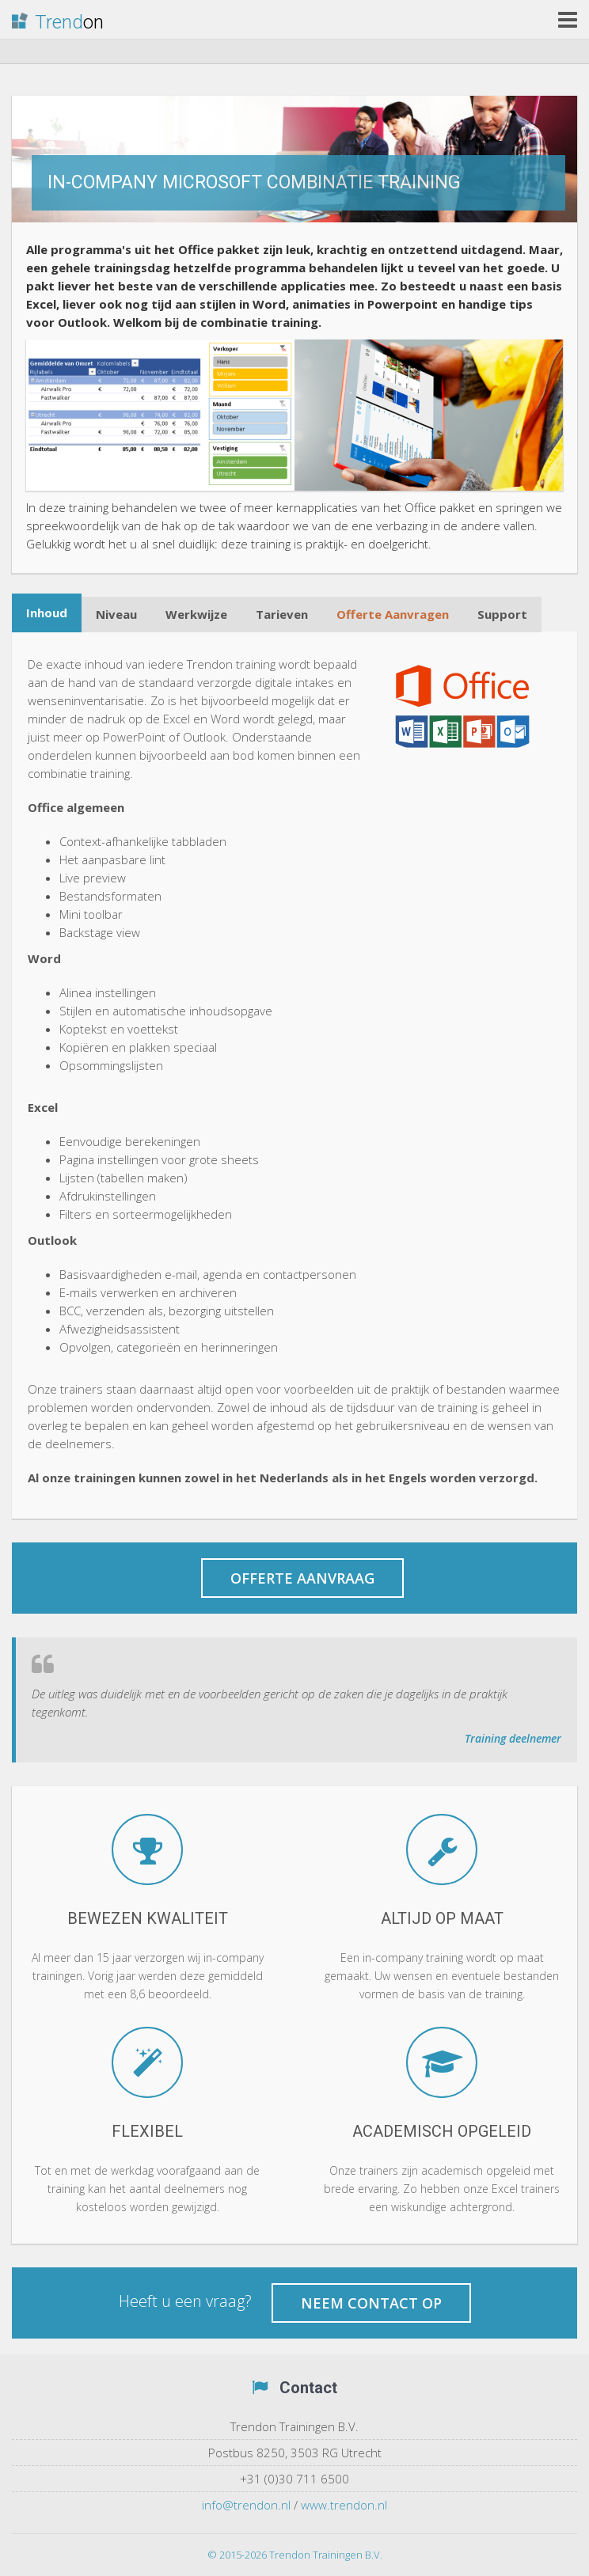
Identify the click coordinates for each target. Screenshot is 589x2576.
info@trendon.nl (246, 2505)
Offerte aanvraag (302, 1578)
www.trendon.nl (344, 2505)
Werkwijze (196, 614)
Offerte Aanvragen (392, 614)
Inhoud (46, 612)
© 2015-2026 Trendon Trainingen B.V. (294, 2555)
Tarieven (282, 614)
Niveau (116, 614)
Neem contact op (371, 2302)
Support (502, 614)
